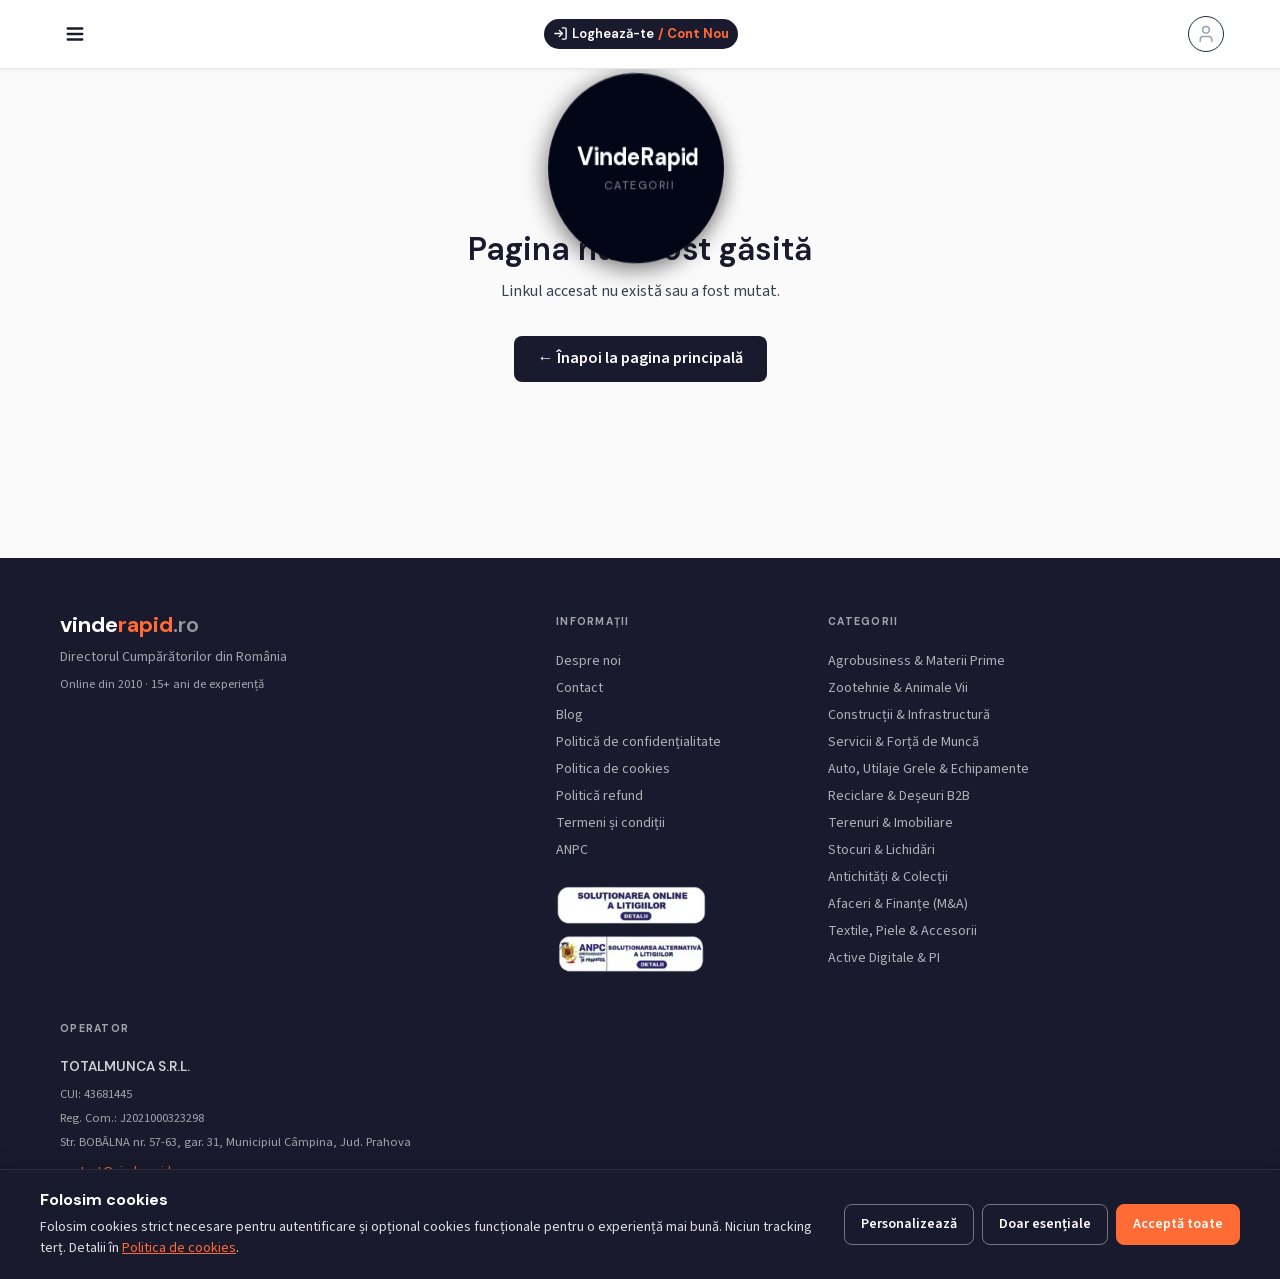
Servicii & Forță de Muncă (903, 742)
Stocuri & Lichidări (881, 850)
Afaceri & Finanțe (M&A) (898, 904)
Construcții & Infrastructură (909, 715)
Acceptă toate (1178, 1224)
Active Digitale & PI (884, 958)
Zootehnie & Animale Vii (898, 688)
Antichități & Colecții (888, 877)
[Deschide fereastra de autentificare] (641, 34)
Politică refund (599, 796)
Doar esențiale (1045, 1224)
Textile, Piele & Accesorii (902, 931)
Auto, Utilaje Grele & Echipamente (928, 769)
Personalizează (909, 1224)
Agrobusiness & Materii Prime (916, 661)
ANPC (572, 850)
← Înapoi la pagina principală (640, 358)
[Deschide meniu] (75, 34)
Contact (579, 688)
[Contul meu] (1206, 34)
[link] (640, 171)
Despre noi (588, 661)
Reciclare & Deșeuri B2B (899, 796)
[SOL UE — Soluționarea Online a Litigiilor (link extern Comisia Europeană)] (631, 954)
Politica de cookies (613, 769)
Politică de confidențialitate (638, 742)
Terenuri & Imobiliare (890, 823)
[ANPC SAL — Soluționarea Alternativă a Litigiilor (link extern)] (631, 904)
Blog (569, 715)
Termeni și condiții (610, 823)
